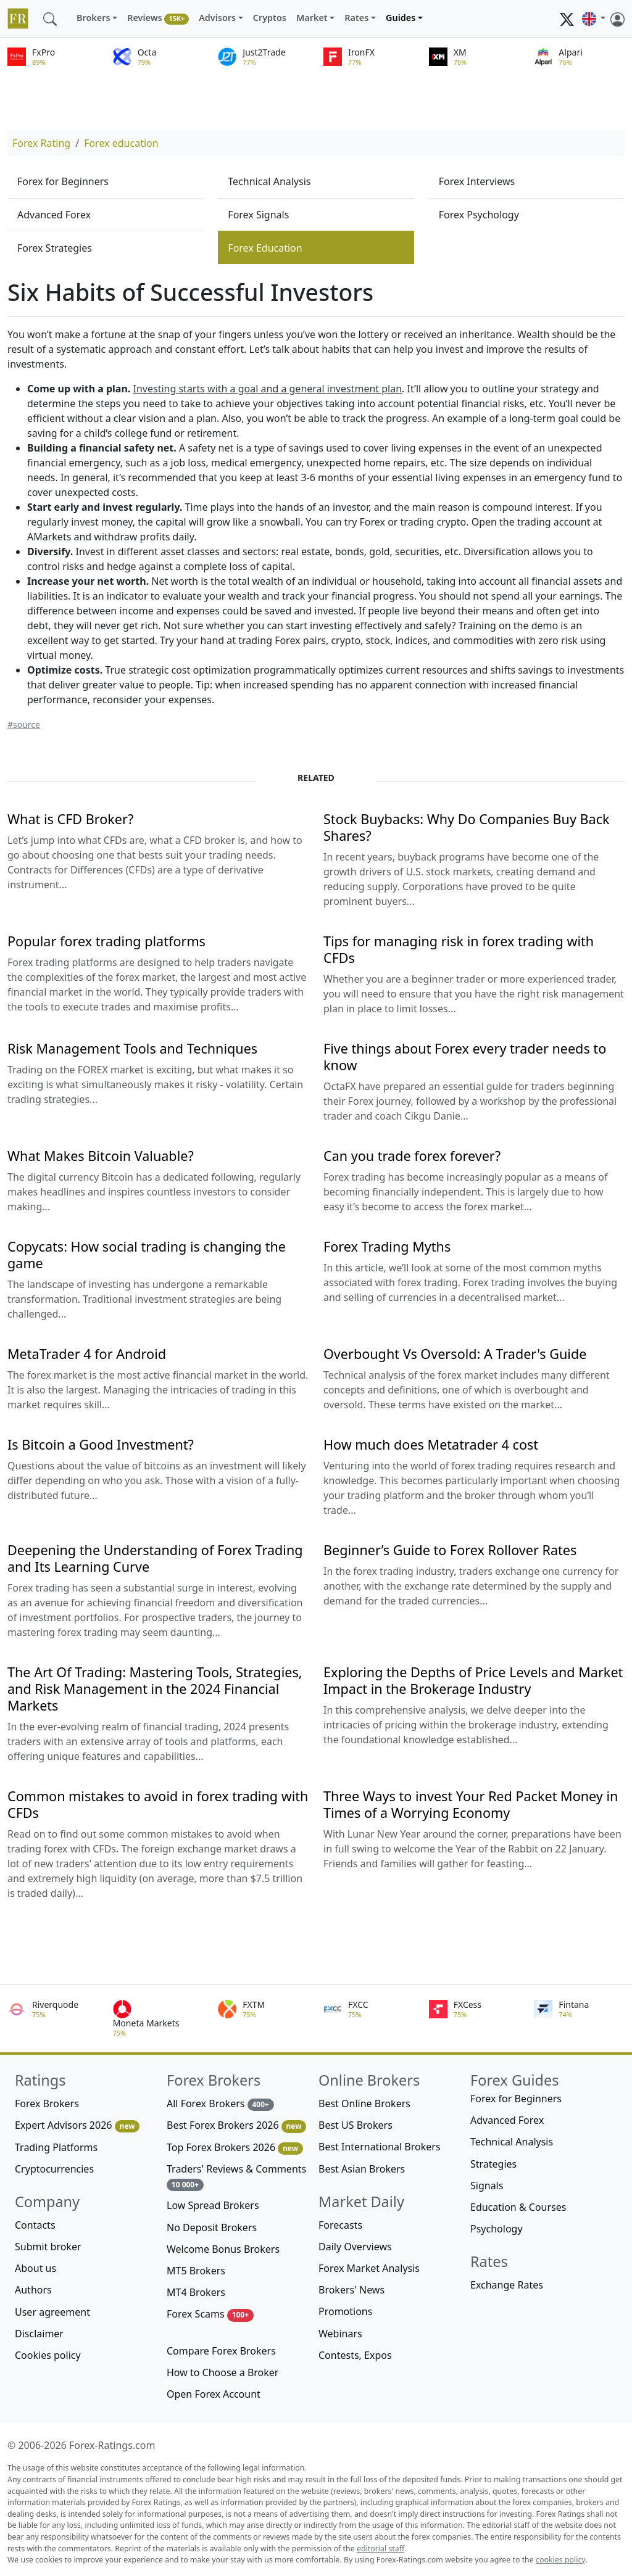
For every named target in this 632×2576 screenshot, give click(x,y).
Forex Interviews (477, 181)
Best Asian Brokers (361, 2169)
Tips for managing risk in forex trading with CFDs (458, 949)
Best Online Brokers (364, 2103)
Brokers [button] (93, 17)
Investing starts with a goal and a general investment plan (267, 388)
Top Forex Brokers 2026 (235, 2147)
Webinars (340, 2333)
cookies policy (560, 2559)
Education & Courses (518, 2207)
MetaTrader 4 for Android (86, 1354)
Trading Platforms (56, 2147)
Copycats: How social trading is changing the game (146, 1254)
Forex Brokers (47, 2103)
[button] (593, 18)
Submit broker (48, 2246)
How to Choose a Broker (222, 2372)
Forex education (121, 143)
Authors (33, 2290)
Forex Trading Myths (387, 1246)
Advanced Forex (54, 214)
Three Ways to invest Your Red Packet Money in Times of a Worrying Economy (470, 1804)
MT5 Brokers (196, 2270)
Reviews (158, 18)
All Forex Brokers (220, 2104)
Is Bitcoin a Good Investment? (100, 1444)
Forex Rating (41, 143)
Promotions (345, 2311)
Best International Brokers (379, 2146)
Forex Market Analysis (369, 2268)
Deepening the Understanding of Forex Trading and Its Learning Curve (155, 1558)
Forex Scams (210, 2314)
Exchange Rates (506, 2285)
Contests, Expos (355, 2355)
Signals (486, 2185)
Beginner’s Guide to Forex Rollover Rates (449, 1550)
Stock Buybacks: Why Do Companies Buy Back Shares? (466, 827)
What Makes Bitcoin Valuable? (100, 1156)
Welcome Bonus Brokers (223, 2249)
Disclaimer (39, 2333)
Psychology (496, 2228)
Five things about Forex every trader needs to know (464, 1056)
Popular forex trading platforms (106, 941)
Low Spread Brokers (213, 2205)
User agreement (52, 2312)
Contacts (35, 2225)
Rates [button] (356, 17)
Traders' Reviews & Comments (236, 2176)
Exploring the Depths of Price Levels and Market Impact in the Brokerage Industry (473, 1680)
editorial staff (380, 2548)
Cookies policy (48, 2355)
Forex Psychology (479, 214)
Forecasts (340, 2225)
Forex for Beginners (63, 181)
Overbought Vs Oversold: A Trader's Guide (454, 1354)
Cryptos (269, 17)
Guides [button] (400, 17)
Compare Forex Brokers (221, 2351)
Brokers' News (351, 2290)
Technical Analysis (269, 181)
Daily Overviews (355, 2246)
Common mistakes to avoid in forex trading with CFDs (157, 1804)
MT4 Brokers (196, 2292)
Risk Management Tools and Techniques (132, 1048)
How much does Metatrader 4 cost (430, 1444)
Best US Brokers (355, 2125)
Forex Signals (258, 214)
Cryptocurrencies (54, 2169)
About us (35, 2268)
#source (23, 724)
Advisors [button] (217, 17)
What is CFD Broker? (70, 819)
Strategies (493, 2164)
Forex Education (265, 248)
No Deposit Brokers (212, 2227)
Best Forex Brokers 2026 (236, 2125)
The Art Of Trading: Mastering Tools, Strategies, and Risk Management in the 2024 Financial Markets (154, 1688)
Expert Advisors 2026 (77, 2125)
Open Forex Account (213, 2394)
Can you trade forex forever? (412, 1156)
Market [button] (312, 17)
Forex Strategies (54, 248)
